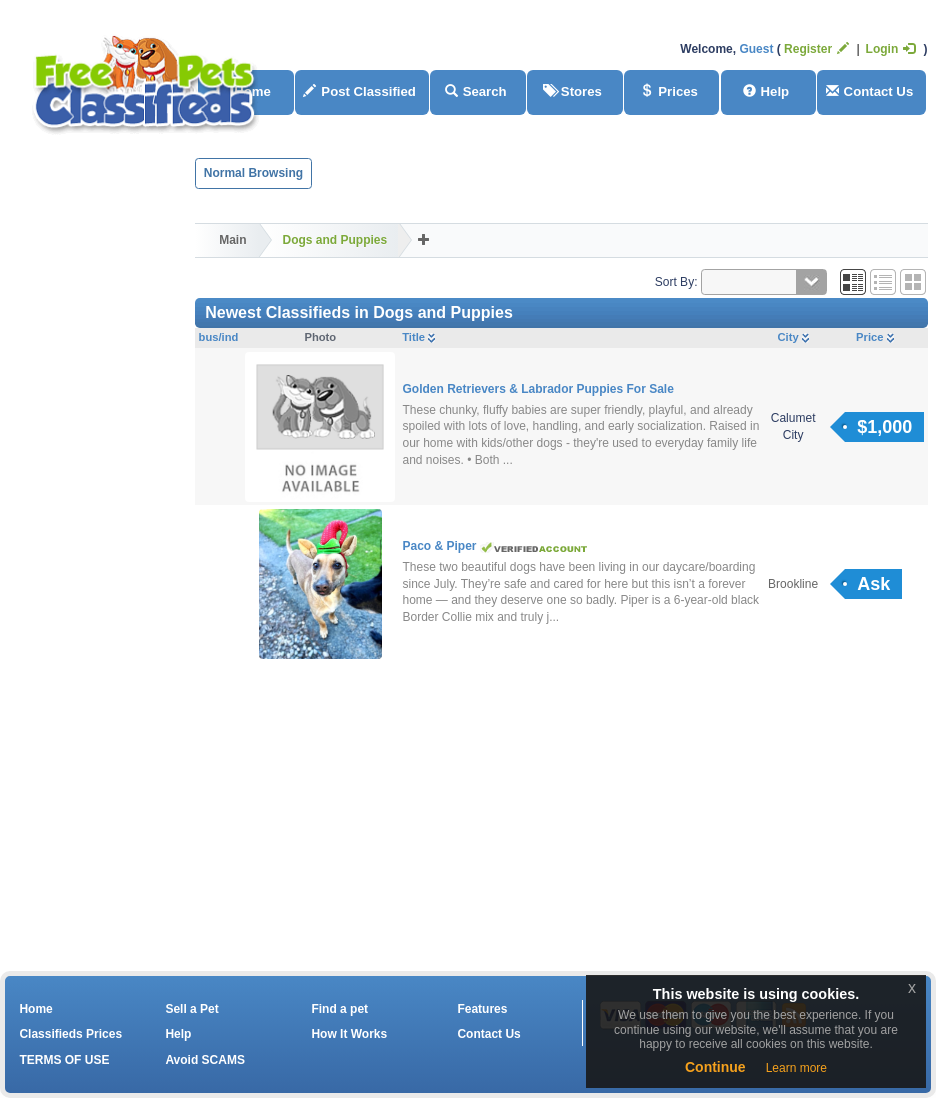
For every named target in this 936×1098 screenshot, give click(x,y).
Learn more (796, 1068)
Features (482, 1009)
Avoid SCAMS (205, 1060)
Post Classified (359, 91)
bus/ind (219, 337)
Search (476, 91)
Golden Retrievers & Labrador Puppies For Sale (537, 389)
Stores (572, 91)
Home (35, 1009)
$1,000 (884, 427)
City (793, 337)
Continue (715, 1067)
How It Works (349, 1034)
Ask (873, 584)
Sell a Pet (191, 1009)
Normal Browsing (253, 173)
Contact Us (870, 91)
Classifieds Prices (70, 1034)
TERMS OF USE (64, 1060)
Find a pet (339, 1009)
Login (891, 49)
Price (874, 337)
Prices (669, 91)
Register (816, 49)
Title (418, 337)
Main (232, 240)
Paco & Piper (440, 546)
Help (766, 91)
